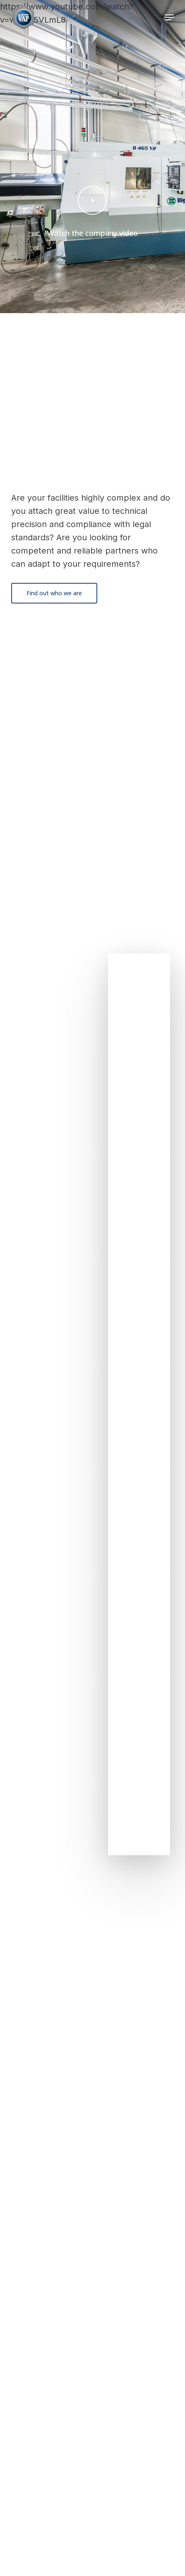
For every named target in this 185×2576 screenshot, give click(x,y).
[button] (169, 17)
